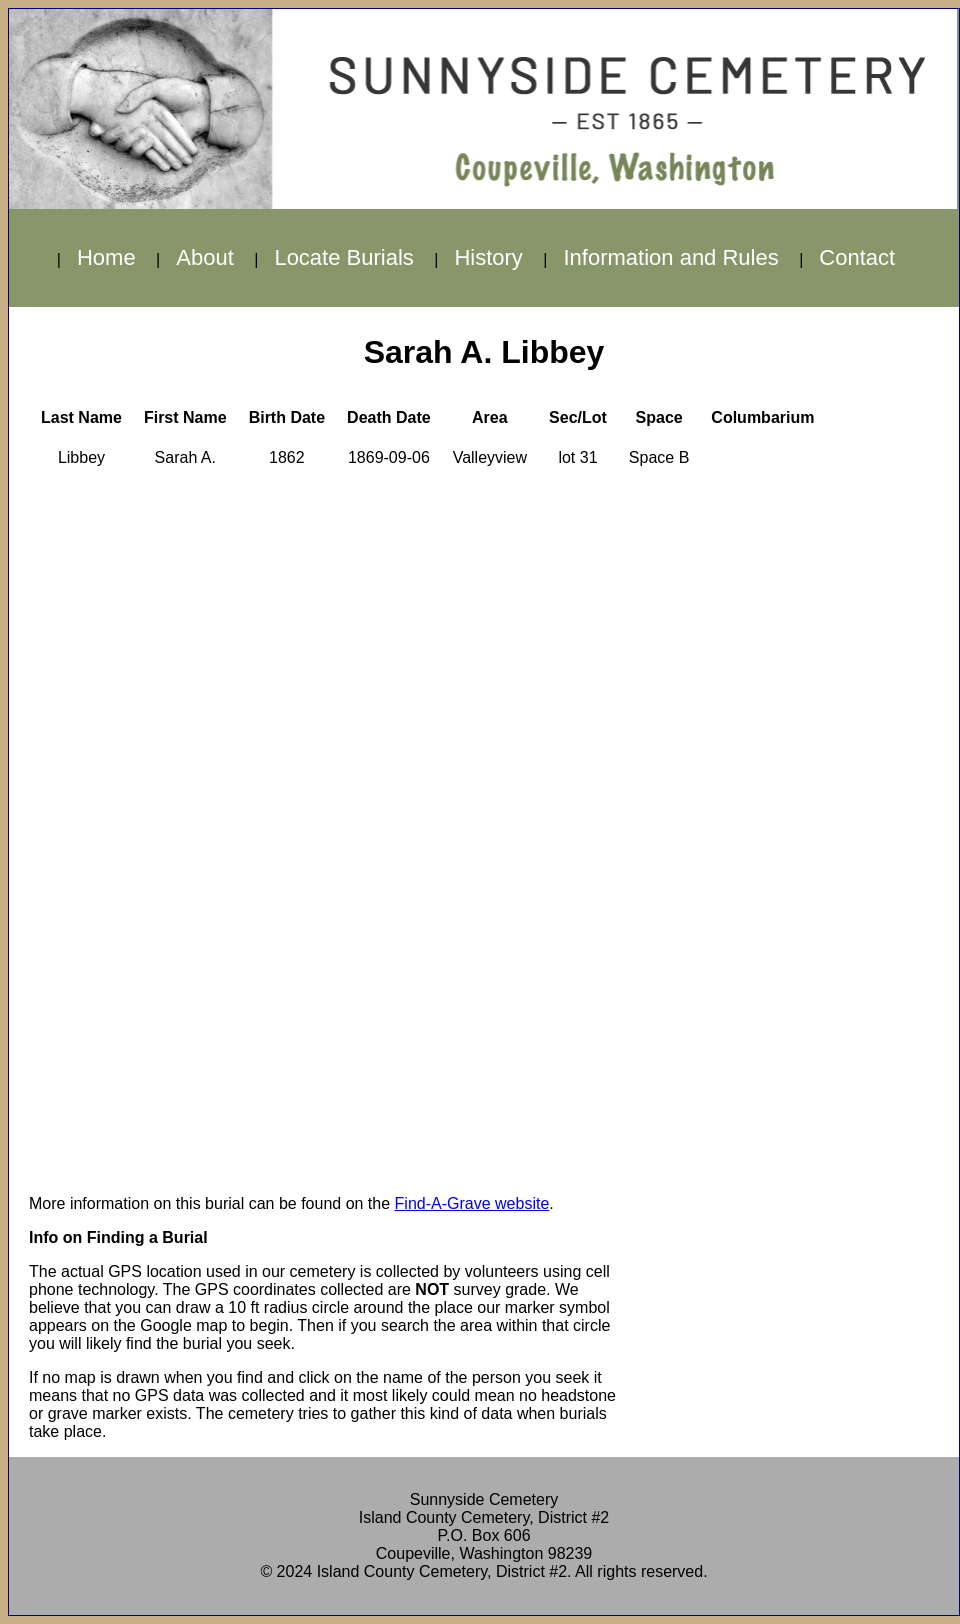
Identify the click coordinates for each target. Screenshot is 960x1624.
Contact (857, 257)
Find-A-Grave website (472, 1203)
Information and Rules (670, 257)
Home (106, 257)
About (205, 257)
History (488, 257)
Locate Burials (343, 257)
